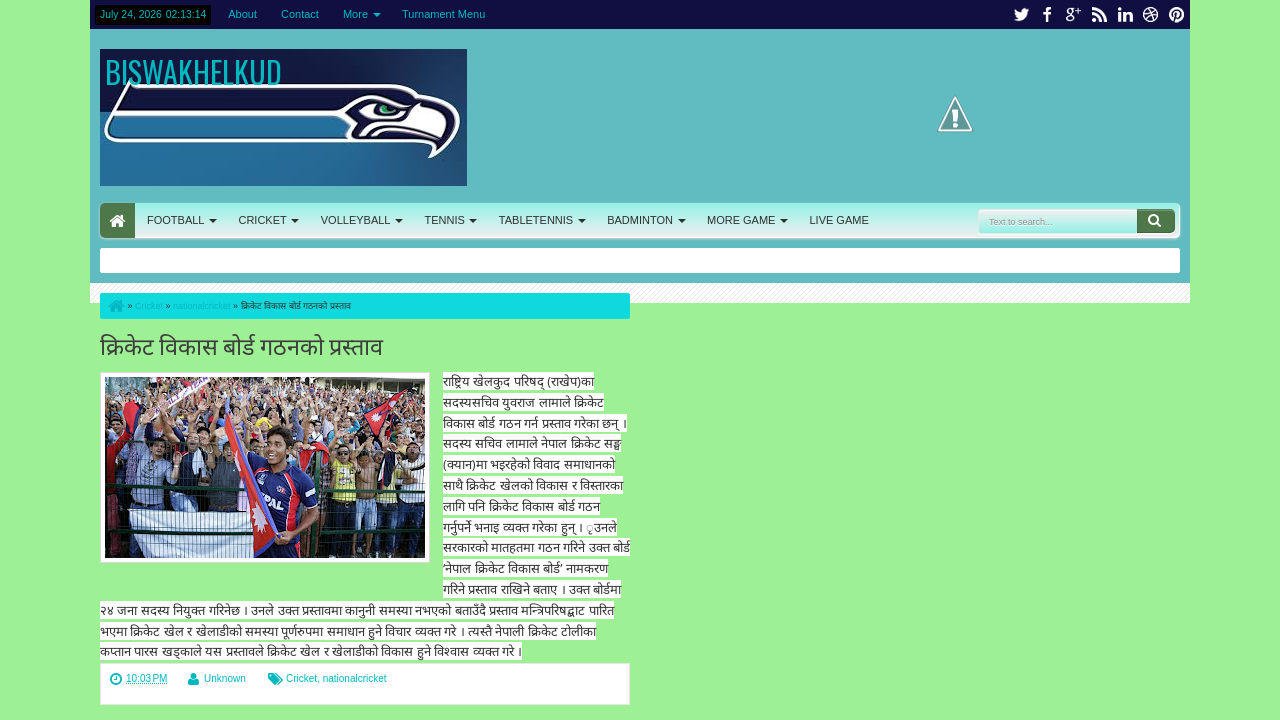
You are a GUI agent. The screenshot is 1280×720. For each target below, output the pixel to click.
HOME (117, 220)
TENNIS (444, 220)
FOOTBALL (175, 220)
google (1073, 14)
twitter (1021, 14)
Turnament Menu (443, 14)
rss (1099, 14)
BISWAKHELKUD (193, 71)
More (355, 14)
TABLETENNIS (536, 220)
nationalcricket (355, 678)
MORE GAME (741, 220)
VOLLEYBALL (356, 220)
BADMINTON (640, 220)
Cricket (301, 678)
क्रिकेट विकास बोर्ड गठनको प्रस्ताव (241, 344)
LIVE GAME (838, 220)
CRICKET (262, 220)
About (242, 14)
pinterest (1177, 14)
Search (1156, 221)
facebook (1047, 14)
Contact (300, 14)
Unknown (225, 678)
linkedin (1125, 14)
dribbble (1151, 14)
